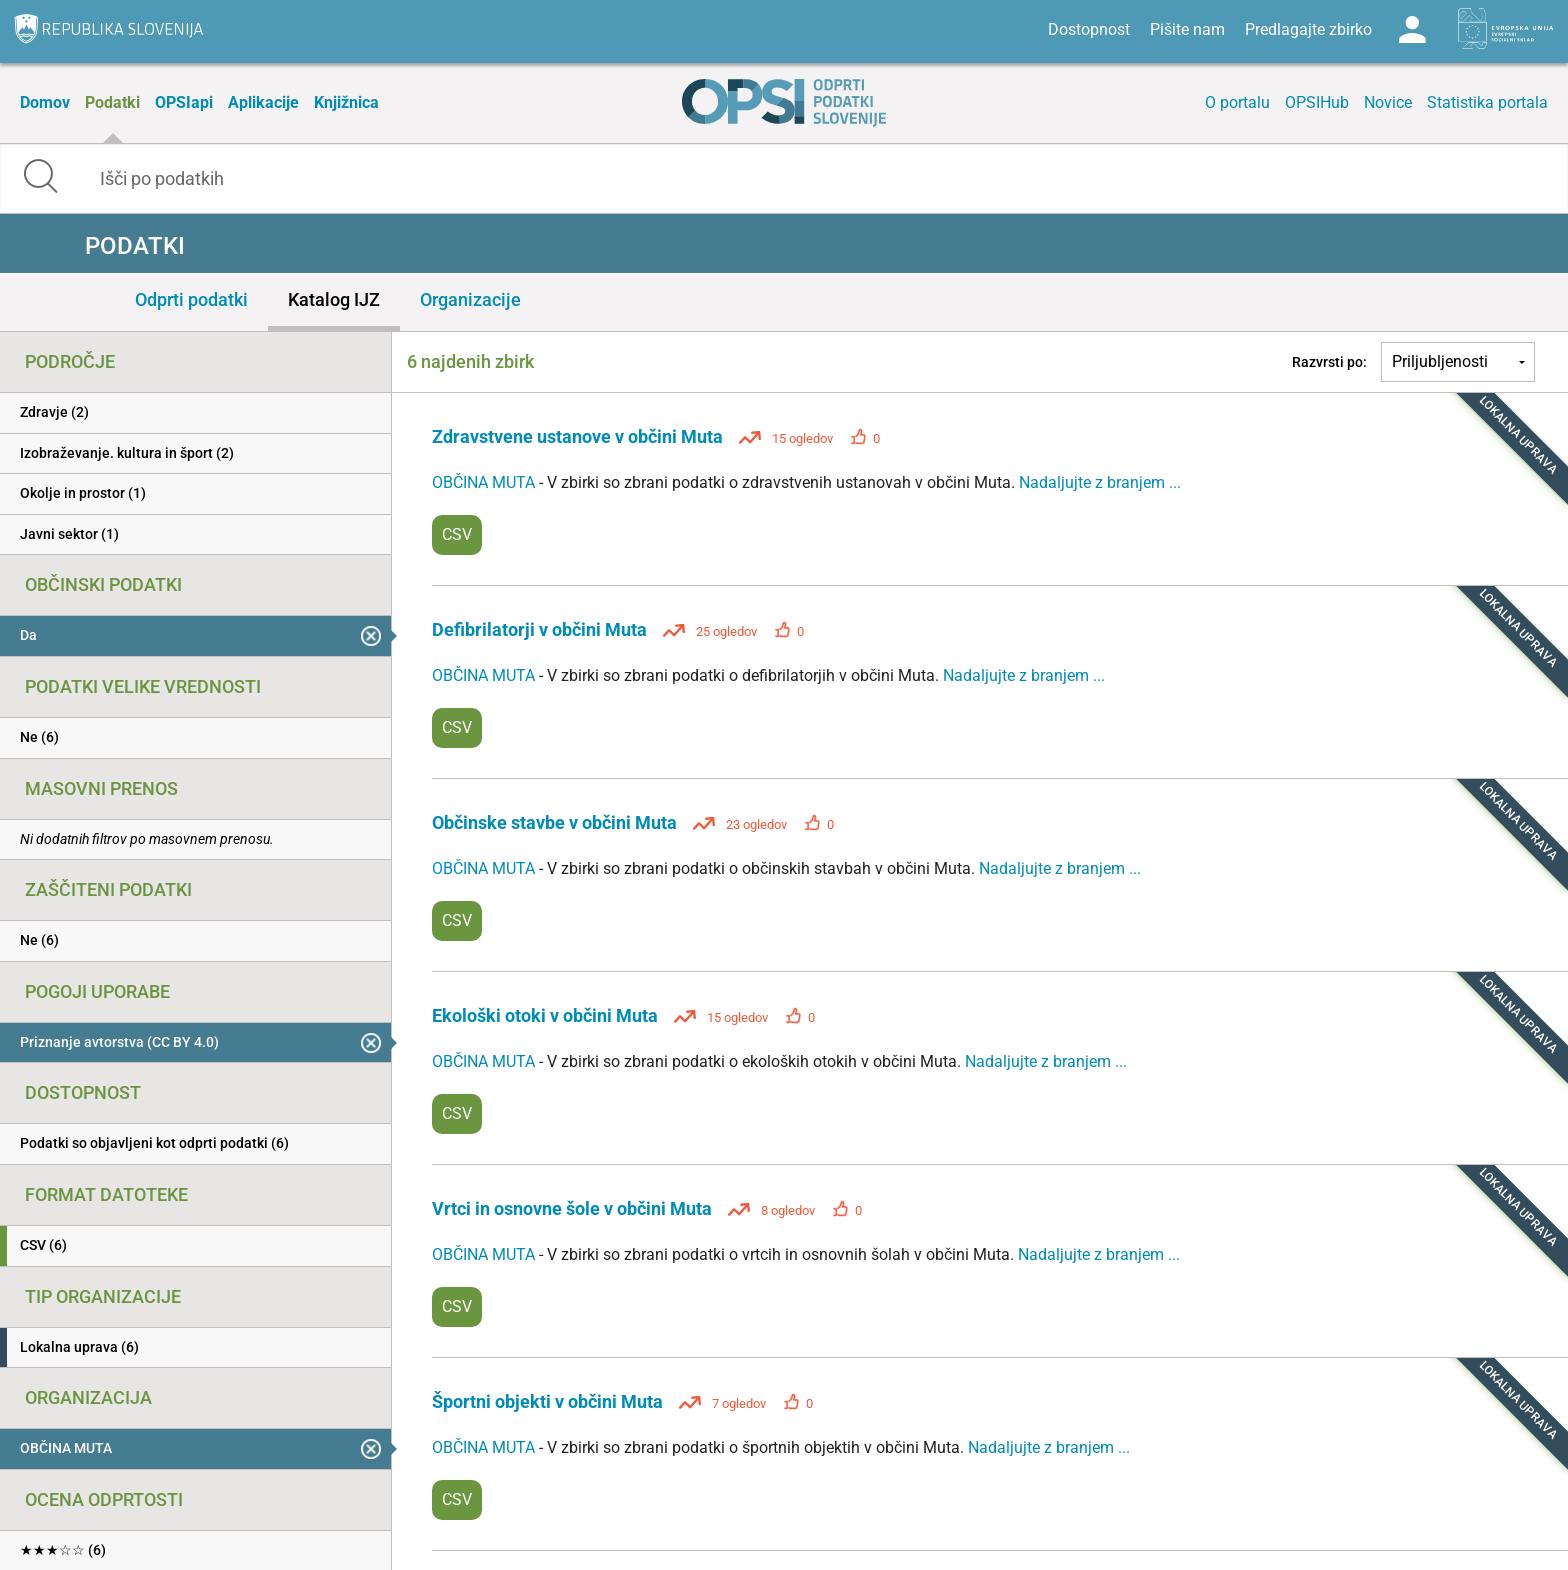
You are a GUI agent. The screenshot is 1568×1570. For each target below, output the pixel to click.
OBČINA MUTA (485, 482)
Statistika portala (1487, 102)
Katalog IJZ (334, 299)
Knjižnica (346, 102)
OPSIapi (184, 102)
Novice (1388, 102)
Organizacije (470, 299)
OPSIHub (1317, 102)
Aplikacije (263, 102)
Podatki (112, 102)
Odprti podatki (191, 299)
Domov (45, 102)
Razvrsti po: (1329, 362)
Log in (1412, 30)
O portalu (1237, 102)
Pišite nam (1187, 29)
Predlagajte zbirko (1308, 29)
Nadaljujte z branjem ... (1100, 482)
